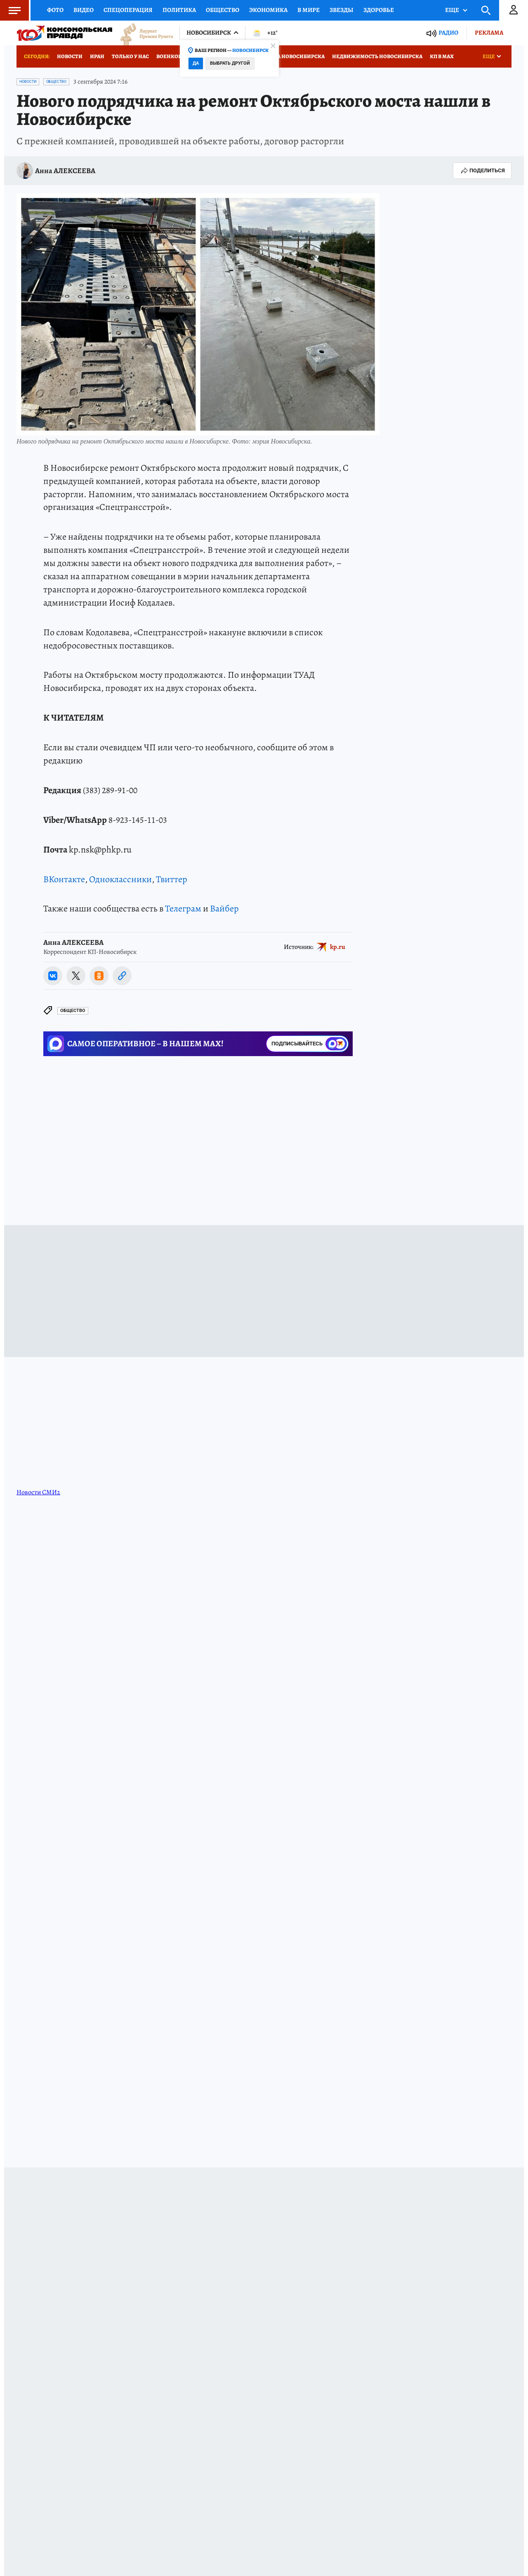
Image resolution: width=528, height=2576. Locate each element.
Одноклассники (120, 879)
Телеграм (183, 908)
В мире (308, 10)
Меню (10, 10)
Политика (179, 10)
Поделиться (482, 171)
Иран (97, 56)
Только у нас (130, 56)
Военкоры (171, 56)
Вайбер (224, 908)
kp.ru (337, 946)
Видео (83, 10)
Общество (222, 10)
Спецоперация (128, 10)
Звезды (342, 10)
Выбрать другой (230, 63)
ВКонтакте (64, 879)
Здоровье (378, 10)
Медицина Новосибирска (287, 56)
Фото (55, 10)
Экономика (268, 10)
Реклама (489, 32)
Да (196, 63)
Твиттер (171, 879)
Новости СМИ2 (38, 1492)
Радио (448, 33)
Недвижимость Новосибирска (377, 56)
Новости (69, 56)
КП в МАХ (442, 56)
